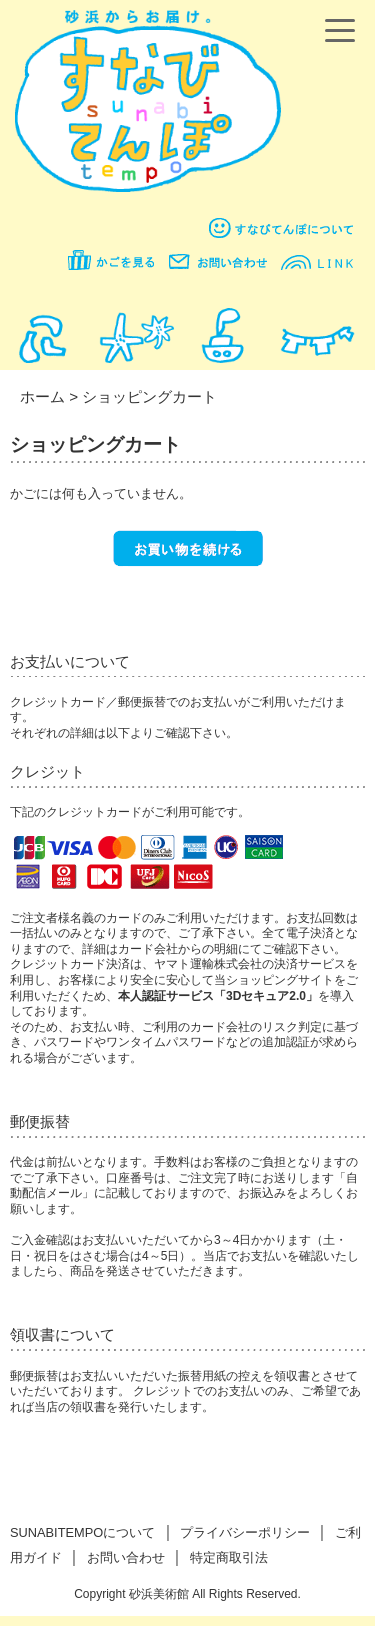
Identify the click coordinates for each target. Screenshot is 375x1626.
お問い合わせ (126, 1557)
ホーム (42, 396)
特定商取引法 (229, 1557)
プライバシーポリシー (245, 1532)
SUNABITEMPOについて (82, 1532)
